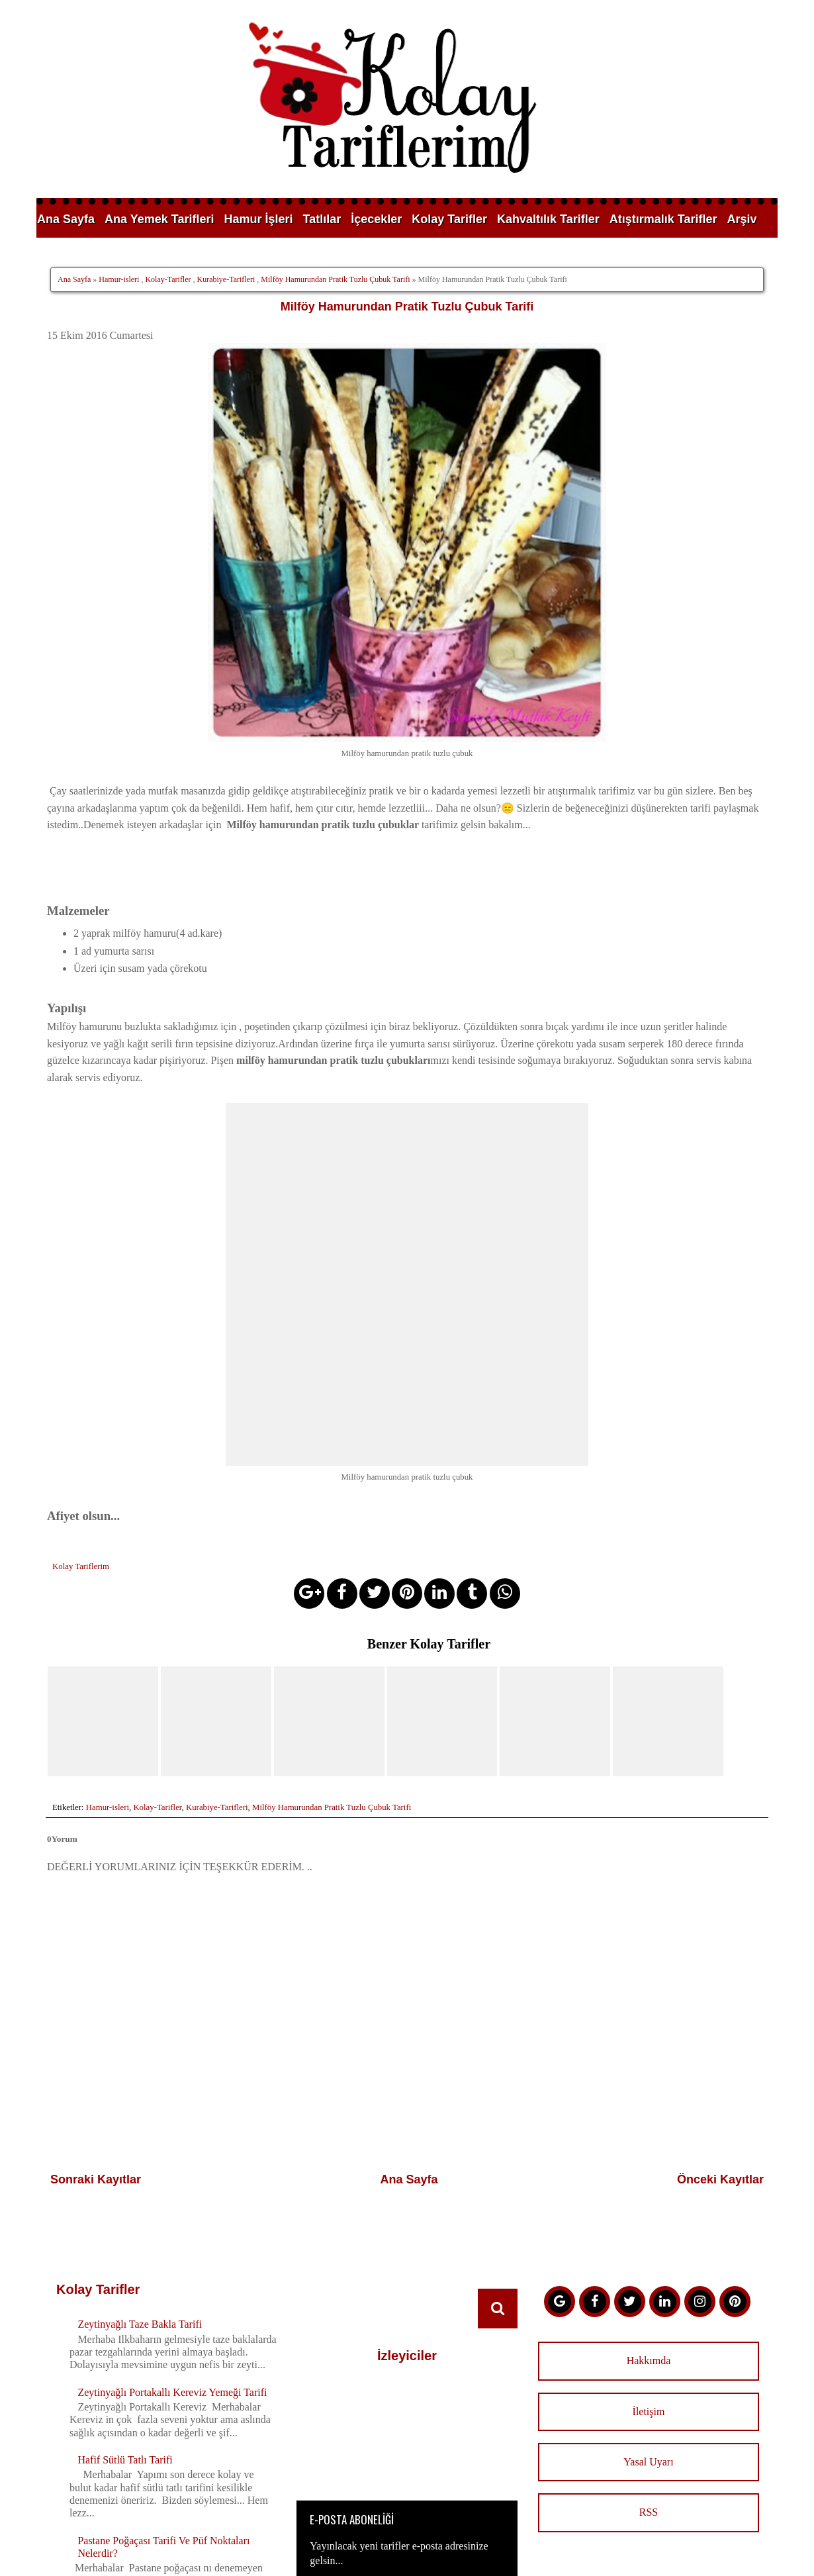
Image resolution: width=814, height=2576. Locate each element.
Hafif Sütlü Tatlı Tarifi (124, 2164)
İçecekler (376, 219)
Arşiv (741, 219)
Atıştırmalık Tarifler (663, 219)
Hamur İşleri (258, 219)
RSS (648, 2217)
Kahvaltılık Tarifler (548, 219)
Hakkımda (649, 2065)
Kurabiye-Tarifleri (226, 279)
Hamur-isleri (119, 279)
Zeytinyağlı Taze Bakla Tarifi (139, 2029)
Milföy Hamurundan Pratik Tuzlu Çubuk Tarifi (335, 279)
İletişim (649, 2116)
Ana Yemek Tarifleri (159, 219)
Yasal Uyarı (648, 2166)
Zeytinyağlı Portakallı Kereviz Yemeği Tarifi (172, 2097)
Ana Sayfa (66, 219)
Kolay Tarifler (449, 219)
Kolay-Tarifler (168, 279)
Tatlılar (322, 219)
